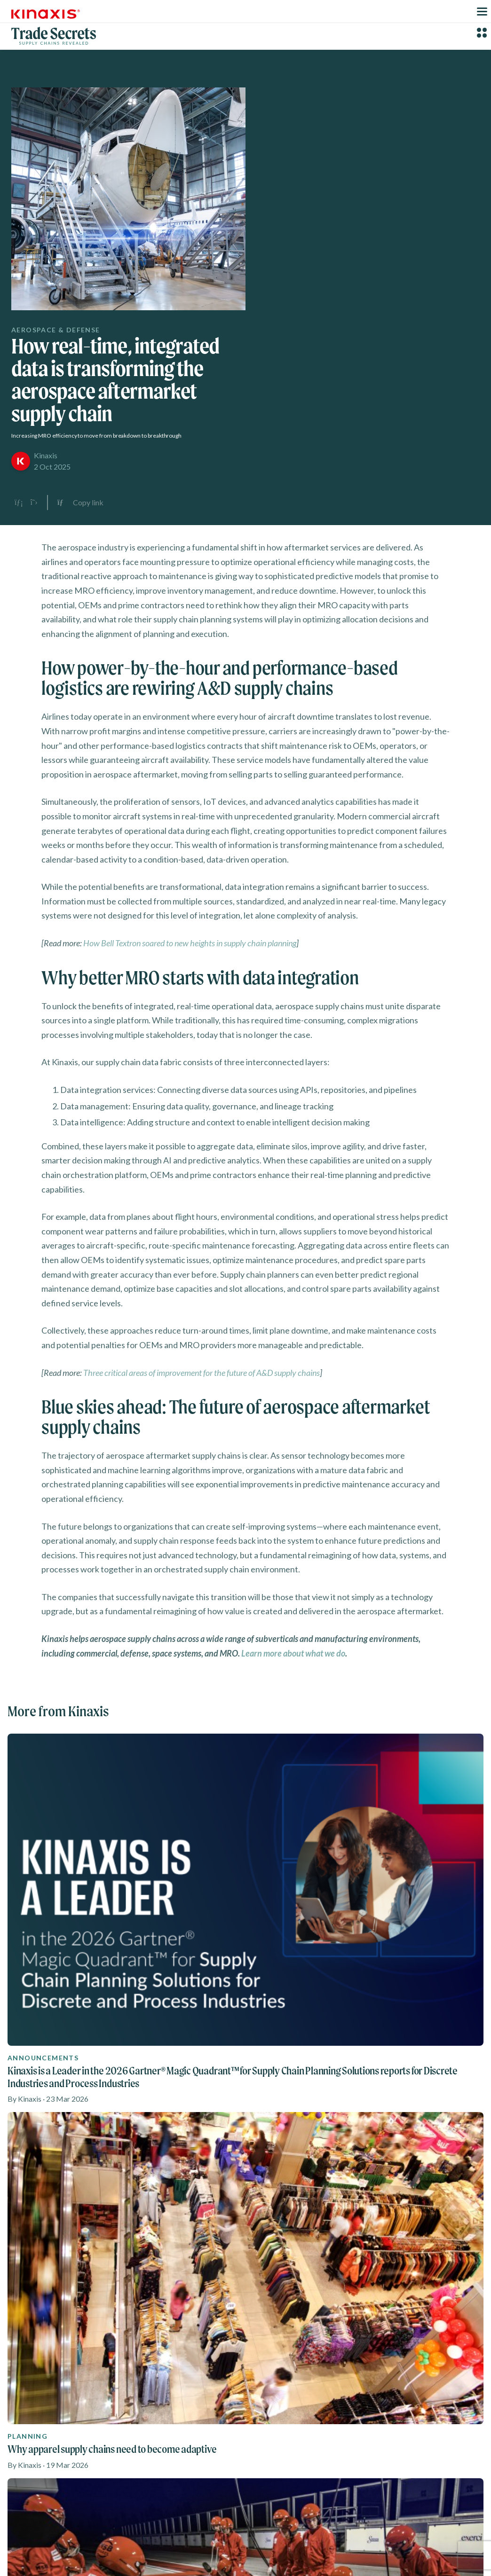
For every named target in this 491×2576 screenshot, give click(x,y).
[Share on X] (33, 502)
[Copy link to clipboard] (80, 502)
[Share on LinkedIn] (18, 502)
